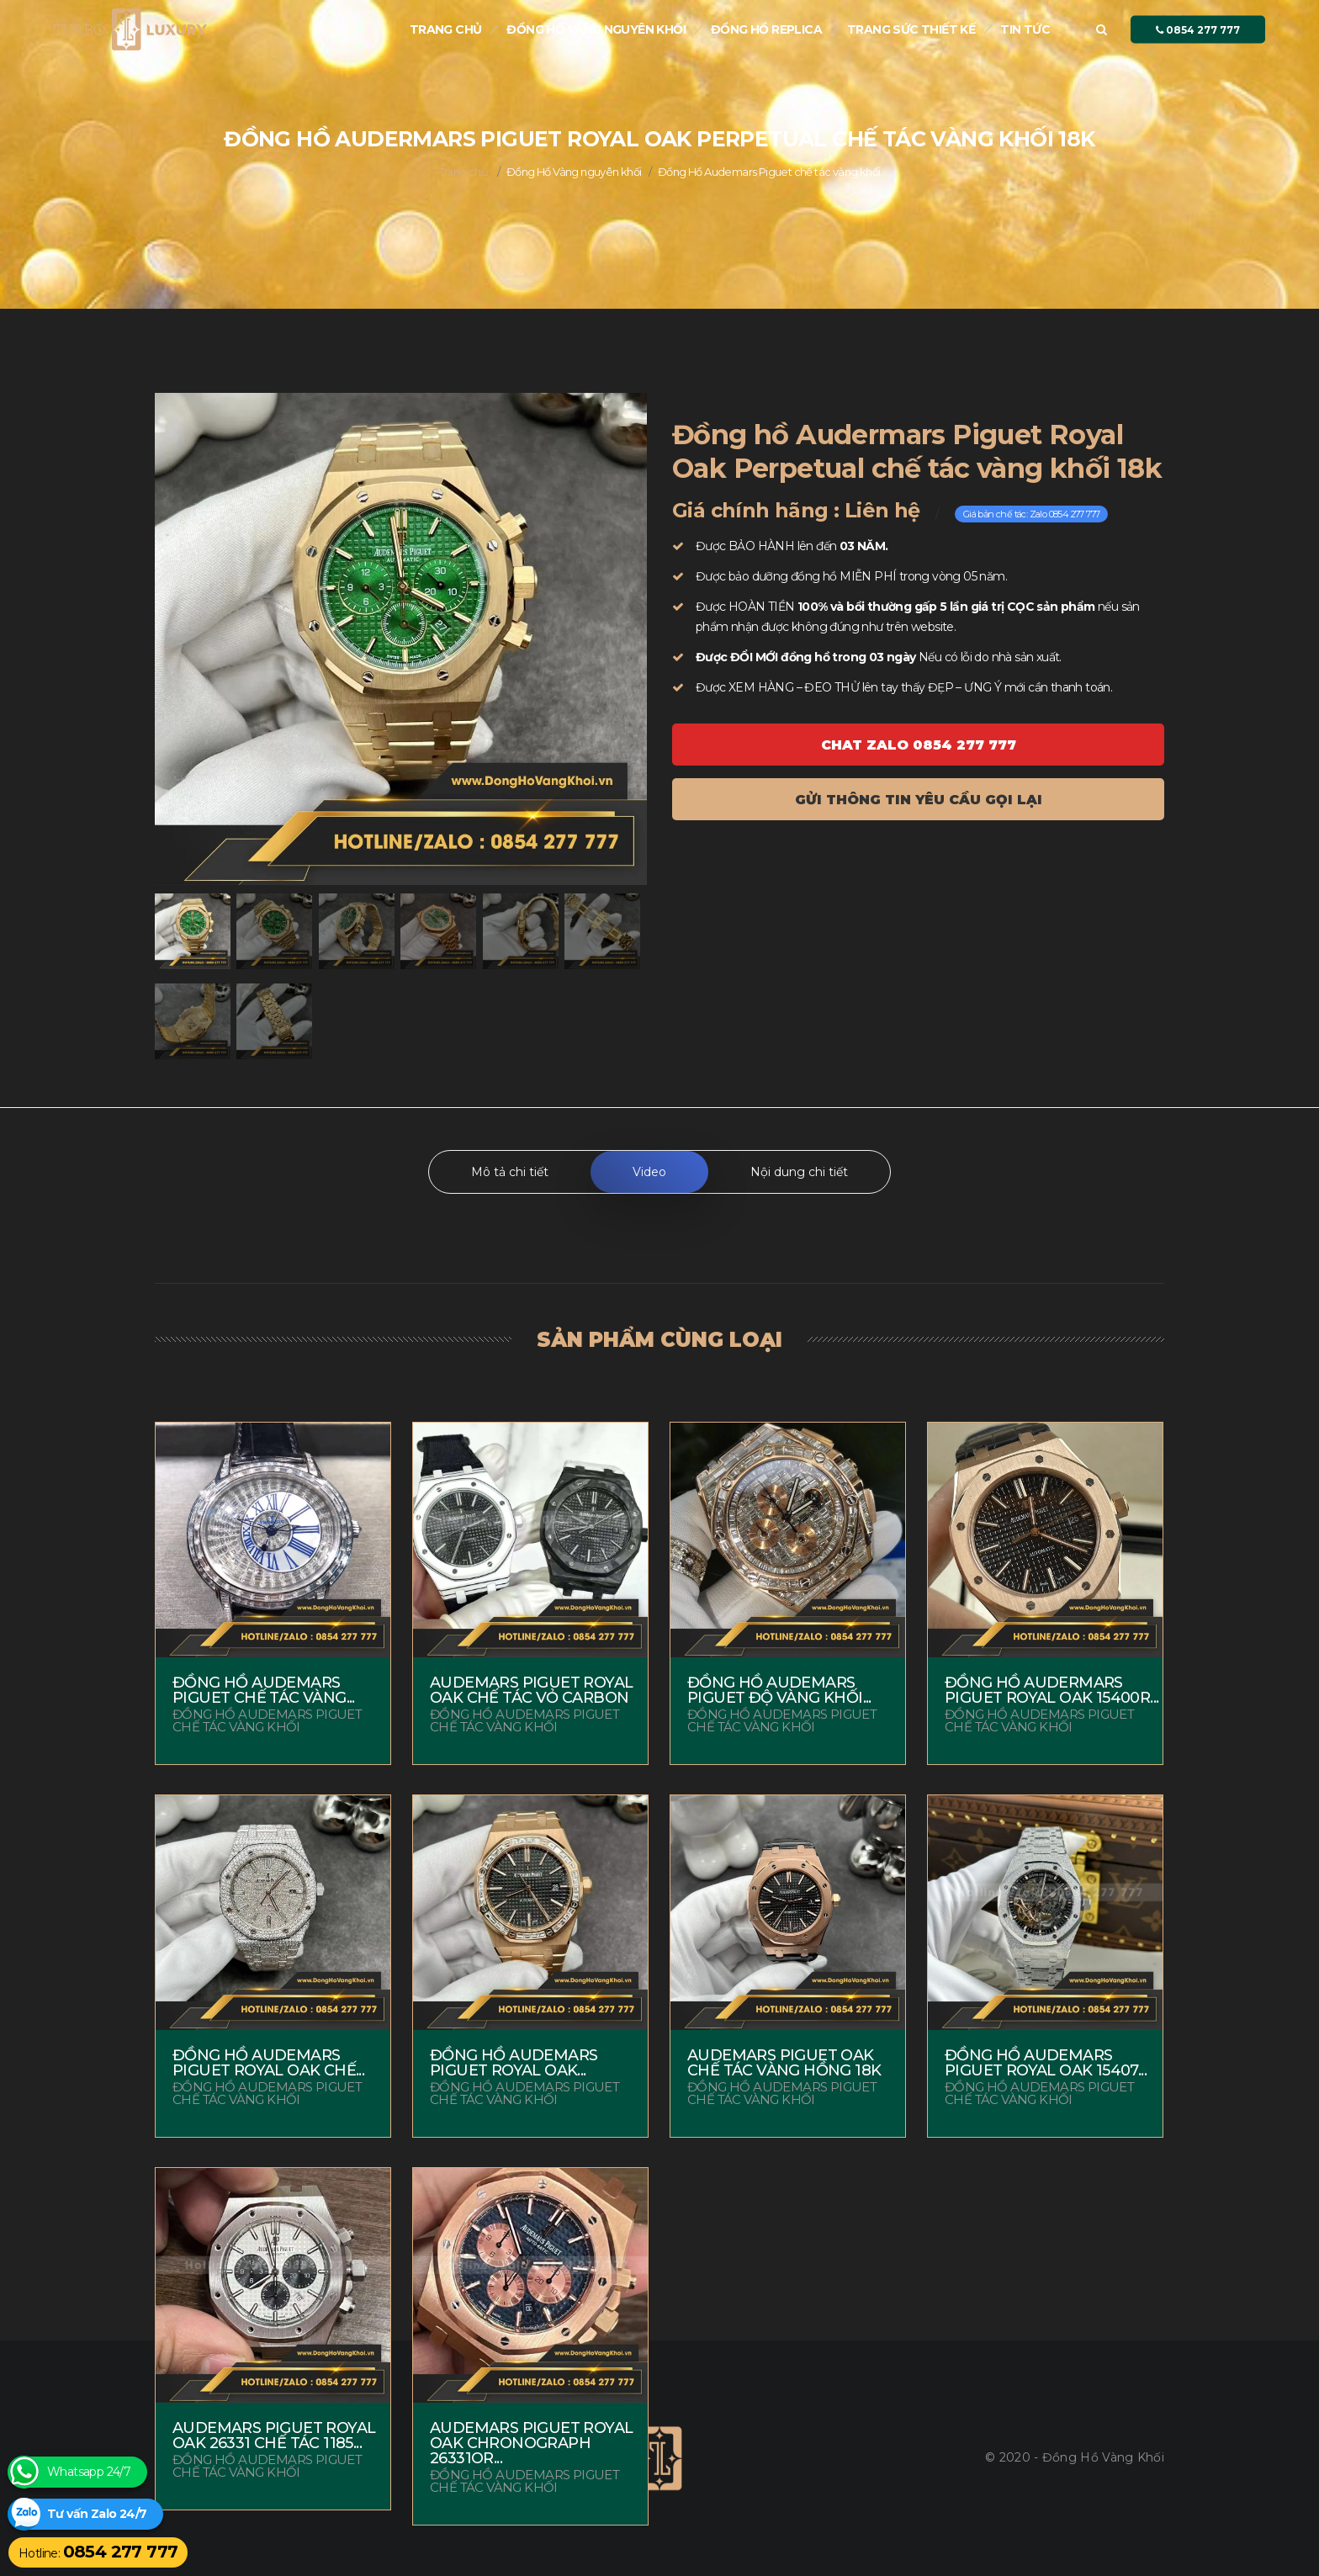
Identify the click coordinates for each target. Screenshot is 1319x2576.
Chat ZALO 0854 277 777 (918, 745)
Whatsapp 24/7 (88, 2472)
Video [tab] (649, 1171)
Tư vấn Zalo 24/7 (96, 2514)
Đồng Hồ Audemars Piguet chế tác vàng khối (769, 171)
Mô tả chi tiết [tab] (509, 1171)
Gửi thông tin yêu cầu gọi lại (918, 800)
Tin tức (1025, 29)
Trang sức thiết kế (911, 29)
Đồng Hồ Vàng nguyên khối (596, 29)
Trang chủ (446, 29)
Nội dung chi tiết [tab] (799, 1171)
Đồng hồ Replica (766, 29)
